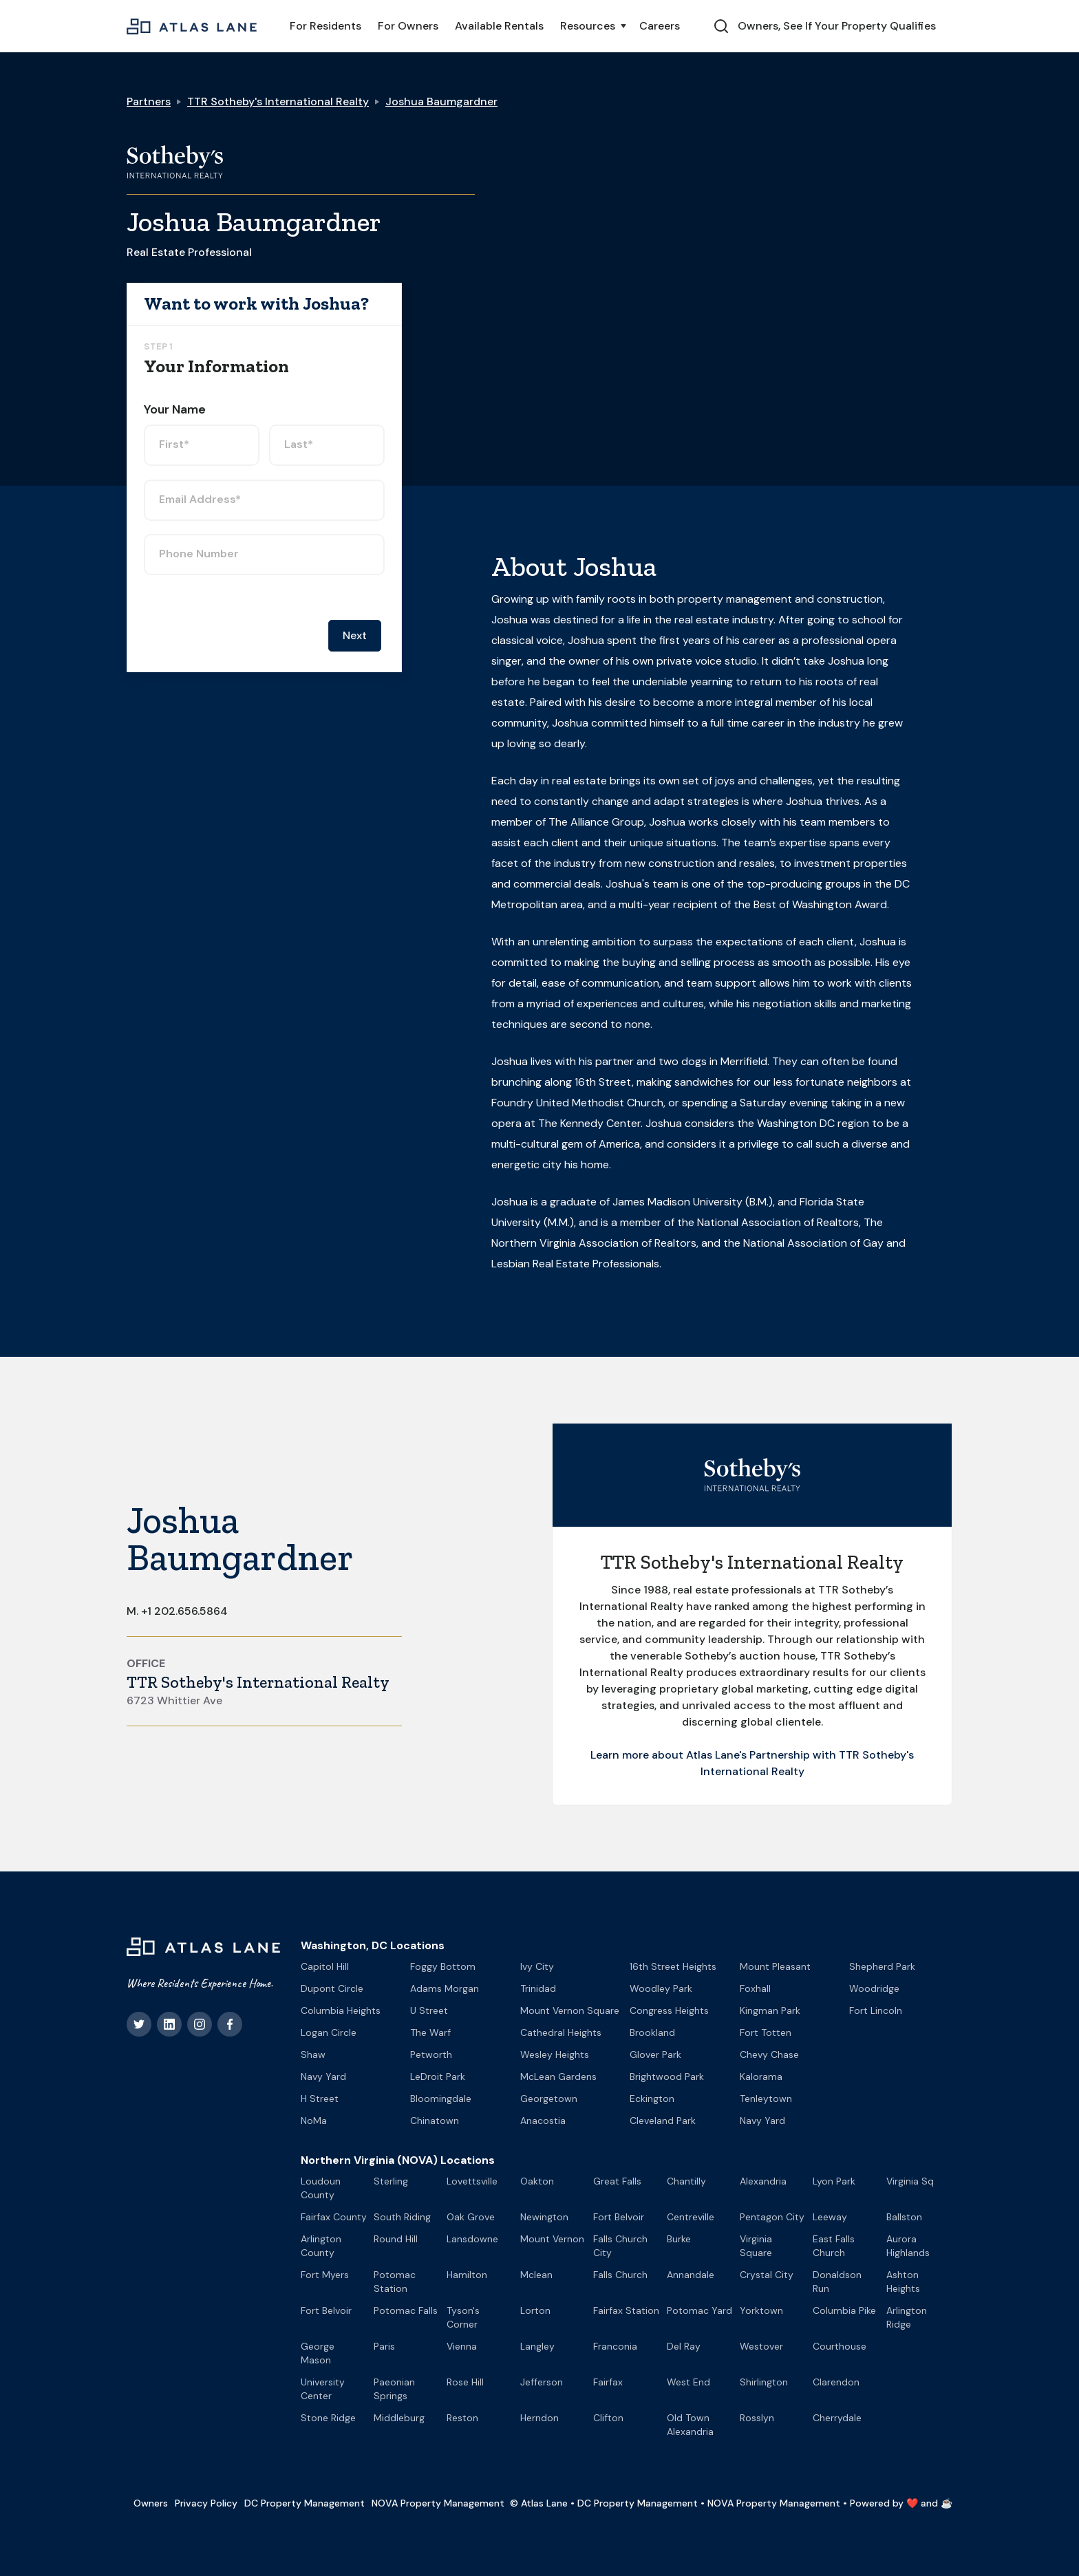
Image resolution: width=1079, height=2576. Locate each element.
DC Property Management (304, 2503)
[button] (591, 26)
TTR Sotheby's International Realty (278, 101)
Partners (149, 101)
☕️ (946, 2503)
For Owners (408, 26)
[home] (192, 26)
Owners (150, 2503)
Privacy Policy (206, 2503)
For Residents (325, 26)
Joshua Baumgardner (441, 101)
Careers (659, 26)
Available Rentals (499, 26)
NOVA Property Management (438, 2503)
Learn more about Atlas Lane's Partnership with (714, 1755)
